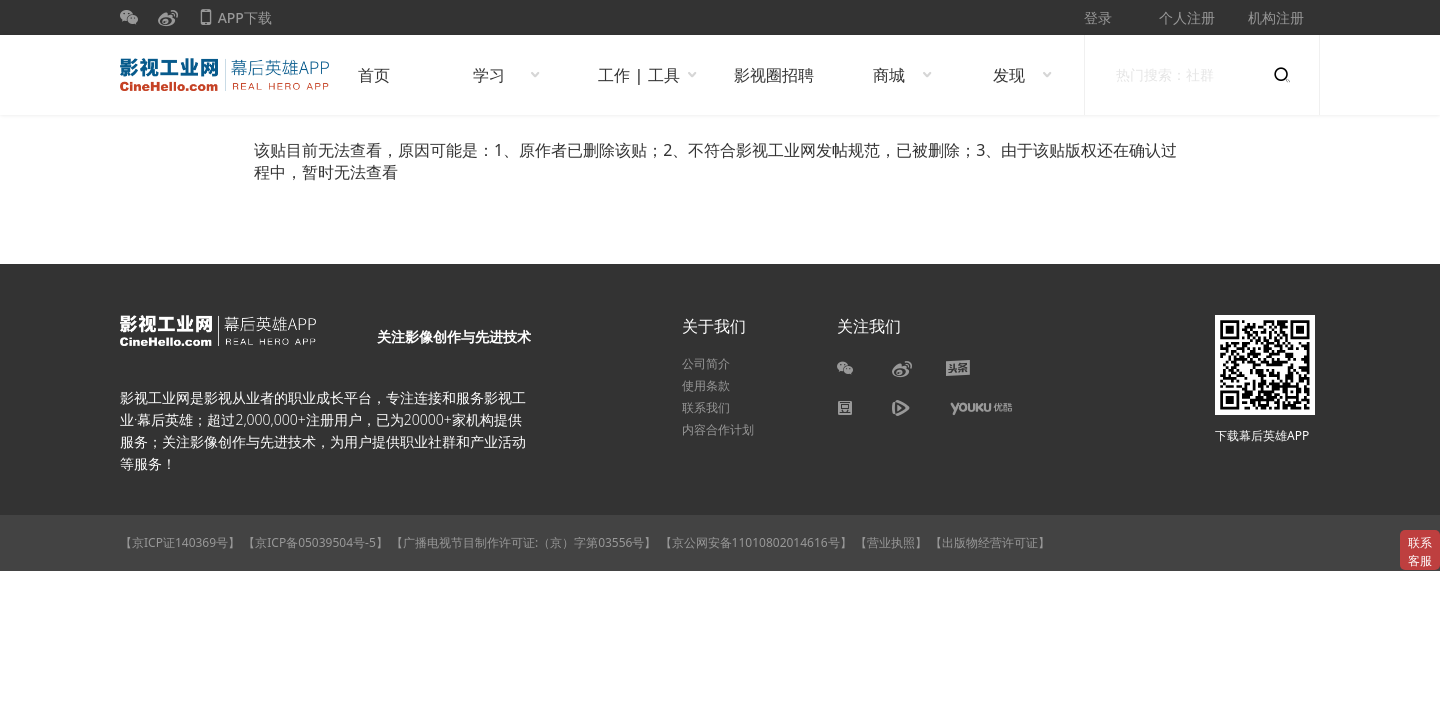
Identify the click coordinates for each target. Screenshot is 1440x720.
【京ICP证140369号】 (180, 542)
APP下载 (235, 21)
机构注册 (1276, 17)
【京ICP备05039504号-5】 (317, 542)
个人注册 (1187, 17)
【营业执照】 (891, 542)
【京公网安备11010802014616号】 (756, 542)
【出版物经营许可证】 (990, 542)
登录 (1098, 17)
